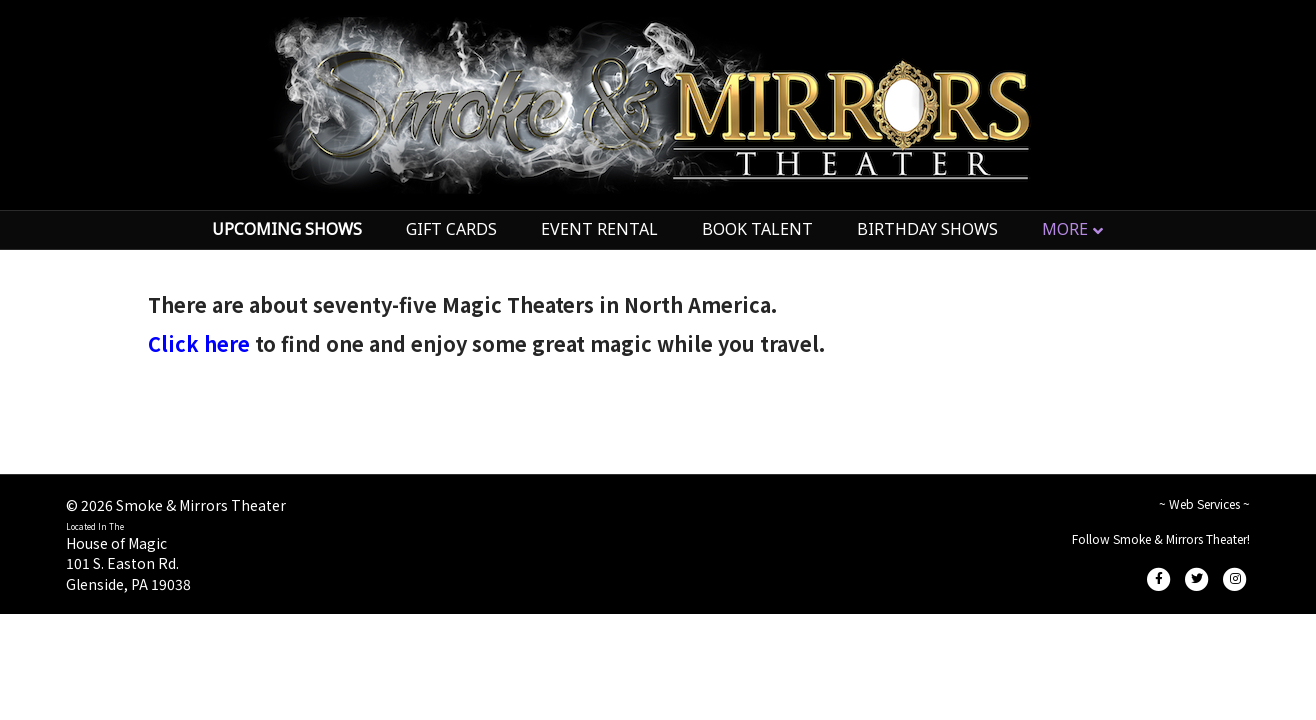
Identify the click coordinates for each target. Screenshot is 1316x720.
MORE (1065, 229)
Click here (199, 343)
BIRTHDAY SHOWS (927, 229)
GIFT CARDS (451, 229)
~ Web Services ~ (1204, 503)
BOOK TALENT (757, 229)
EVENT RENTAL (599, 229)
